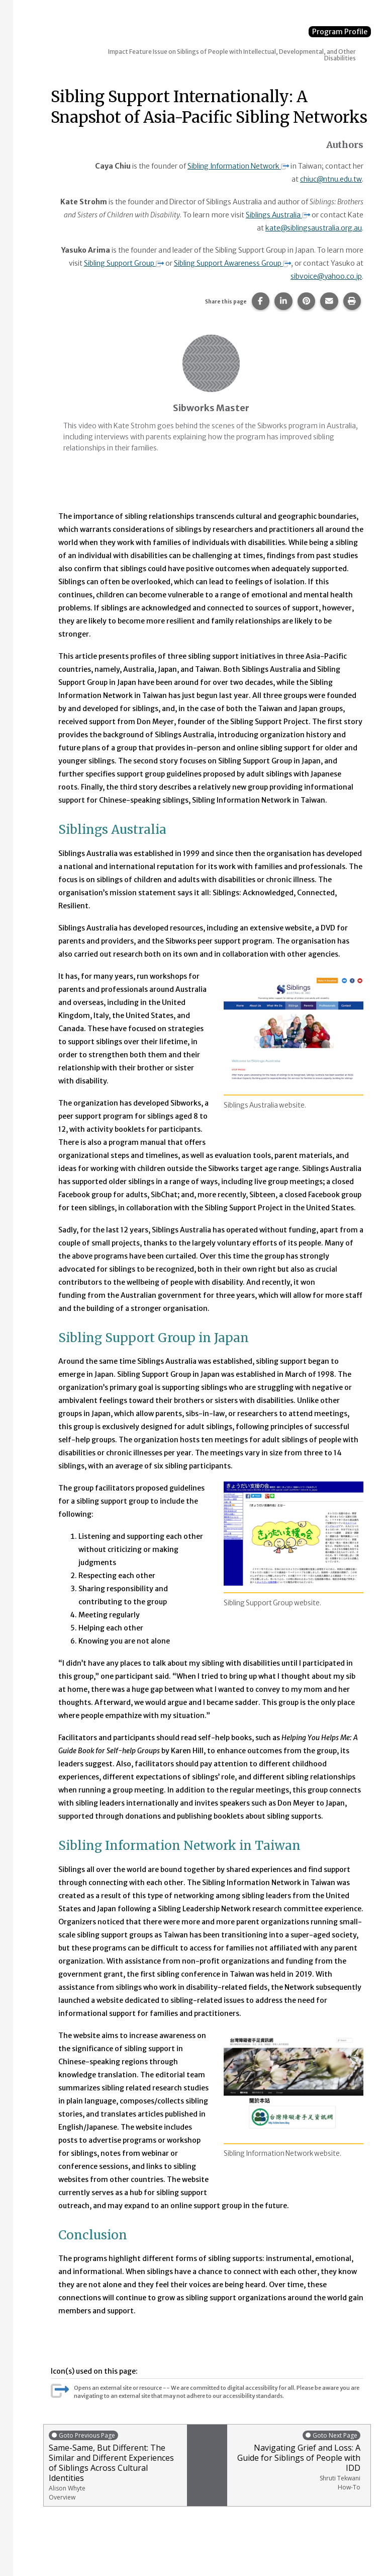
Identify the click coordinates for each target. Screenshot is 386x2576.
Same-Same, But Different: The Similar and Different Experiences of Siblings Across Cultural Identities (115, 2465)
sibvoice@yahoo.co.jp (326, 275)
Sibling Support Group (121, 262)
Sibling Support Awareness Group (231, 262)
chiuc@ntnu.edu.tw (330, 179)
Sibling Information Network (237, 166)
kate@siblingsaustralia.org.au (313, 227)
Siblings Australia (277, 214)
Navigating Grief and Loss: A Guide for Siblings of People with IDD (296, 2459)
